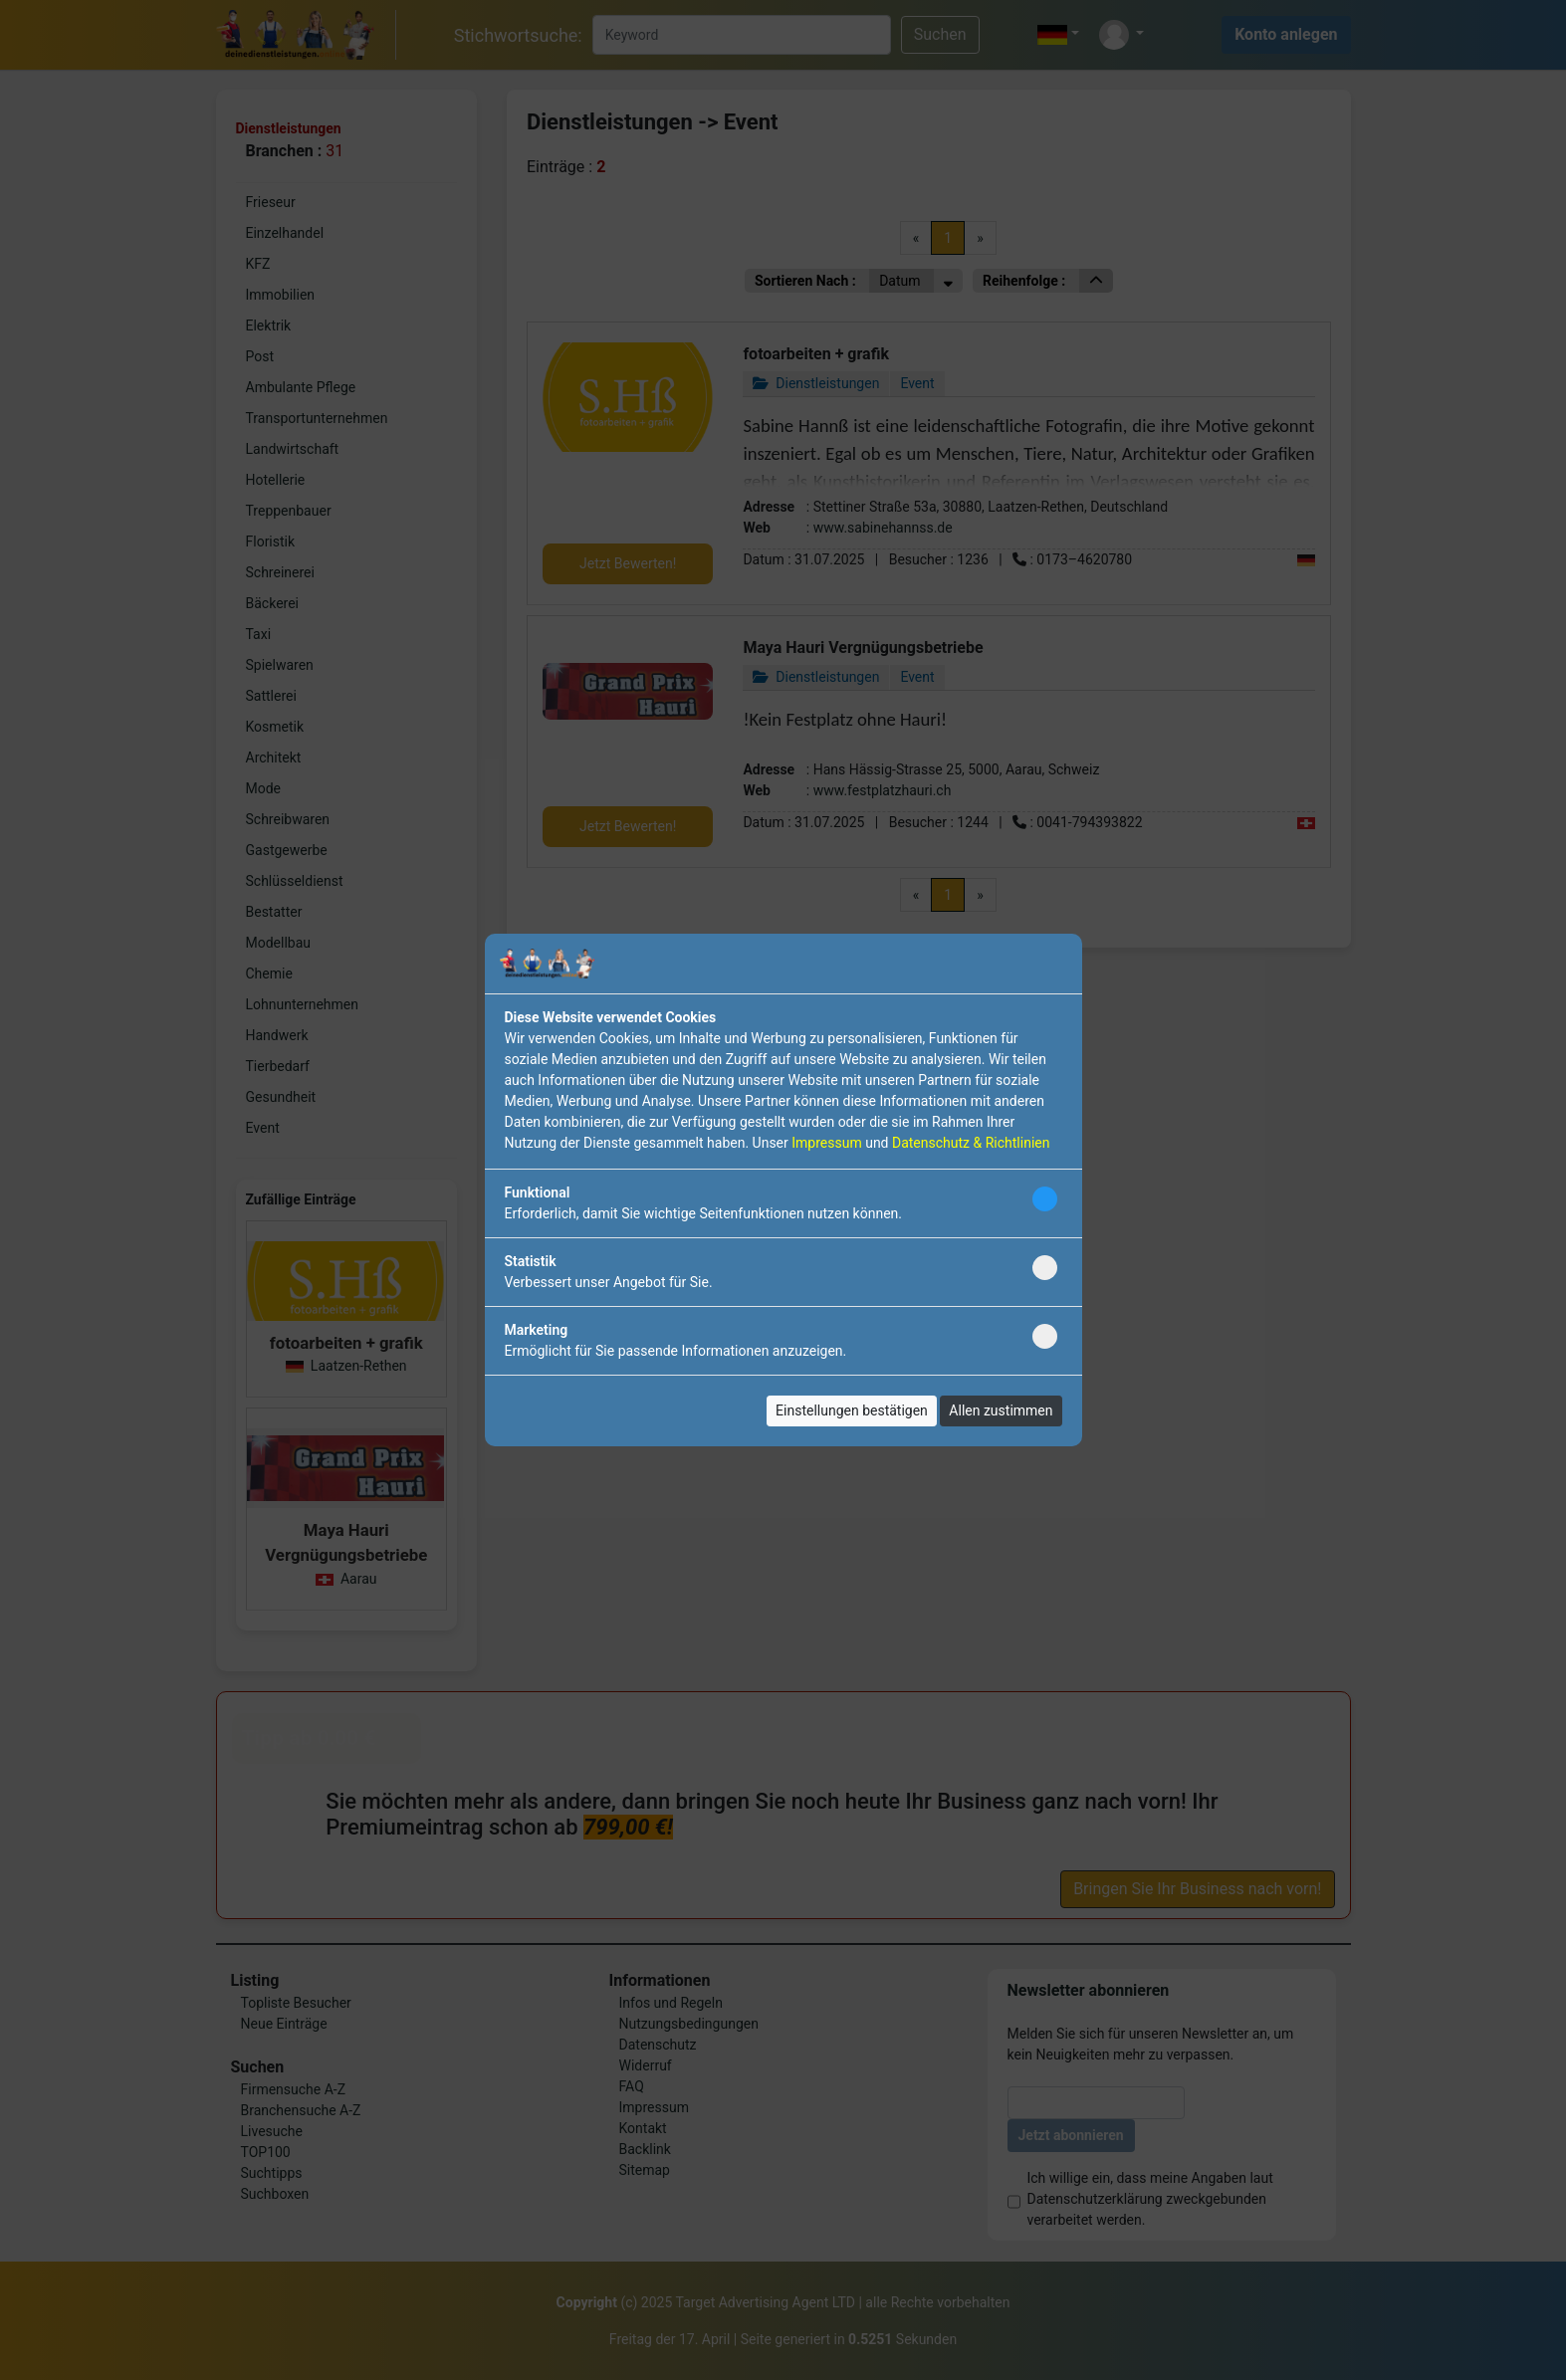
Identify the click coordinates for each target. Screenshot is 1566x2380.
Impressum (826, 1143)
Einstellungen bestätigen (852, 1410)
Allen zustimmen (1000, 1410)
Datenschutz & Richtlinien (970, 1143)
